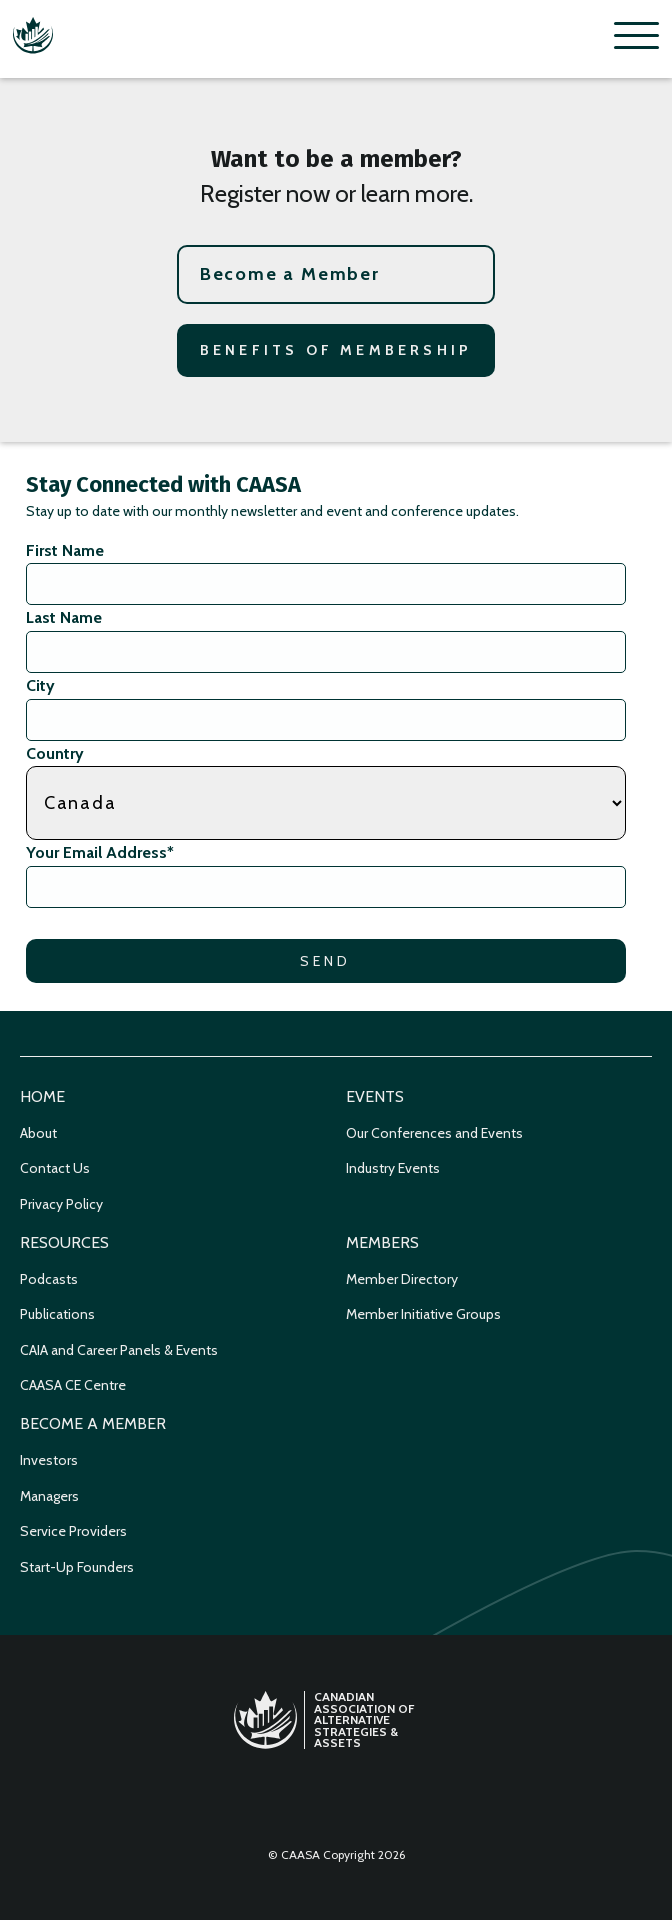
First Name (65, 550)
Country (55, 753)
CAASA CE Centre (73, 1385)
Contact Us (55, 1168)
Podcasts (49, 1279)
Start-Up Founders (77, 1567)
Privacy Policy (61, 1204)
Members (382, 1242)
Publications (57, 1314)
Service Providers (73, 1531)
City (40, 685)
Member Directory (402, 1279)
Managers (49, 1496)
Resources (64, 1242)
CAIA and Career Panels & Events (119, 1350)
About (38, 1133)
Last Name (64, 617)
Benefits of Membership (336, 350)
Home (42, 1096)
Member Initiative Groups (423, 1314)
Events (375, 1096)
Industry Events (393, 1168)
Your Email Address (100, 852)
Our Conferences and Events (434, 1133)
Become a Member (290, 274)
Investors (49, 1460)
